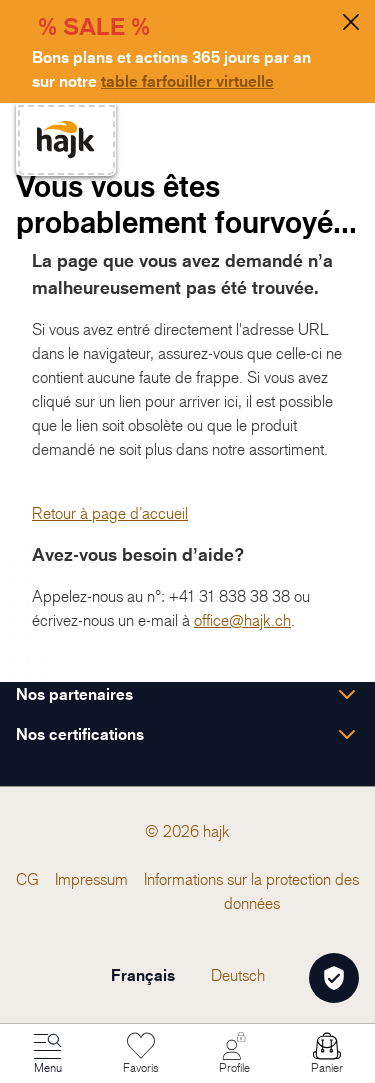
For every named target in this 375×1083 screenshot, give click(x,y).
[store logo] (66, 139)
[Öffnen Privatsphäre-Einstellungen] (334, 978)
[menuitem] (27, 879)
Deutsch (238, 975)
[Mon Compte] (234, 1054)
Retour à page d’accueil (110, 513)
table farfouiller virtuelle (187, 81)
